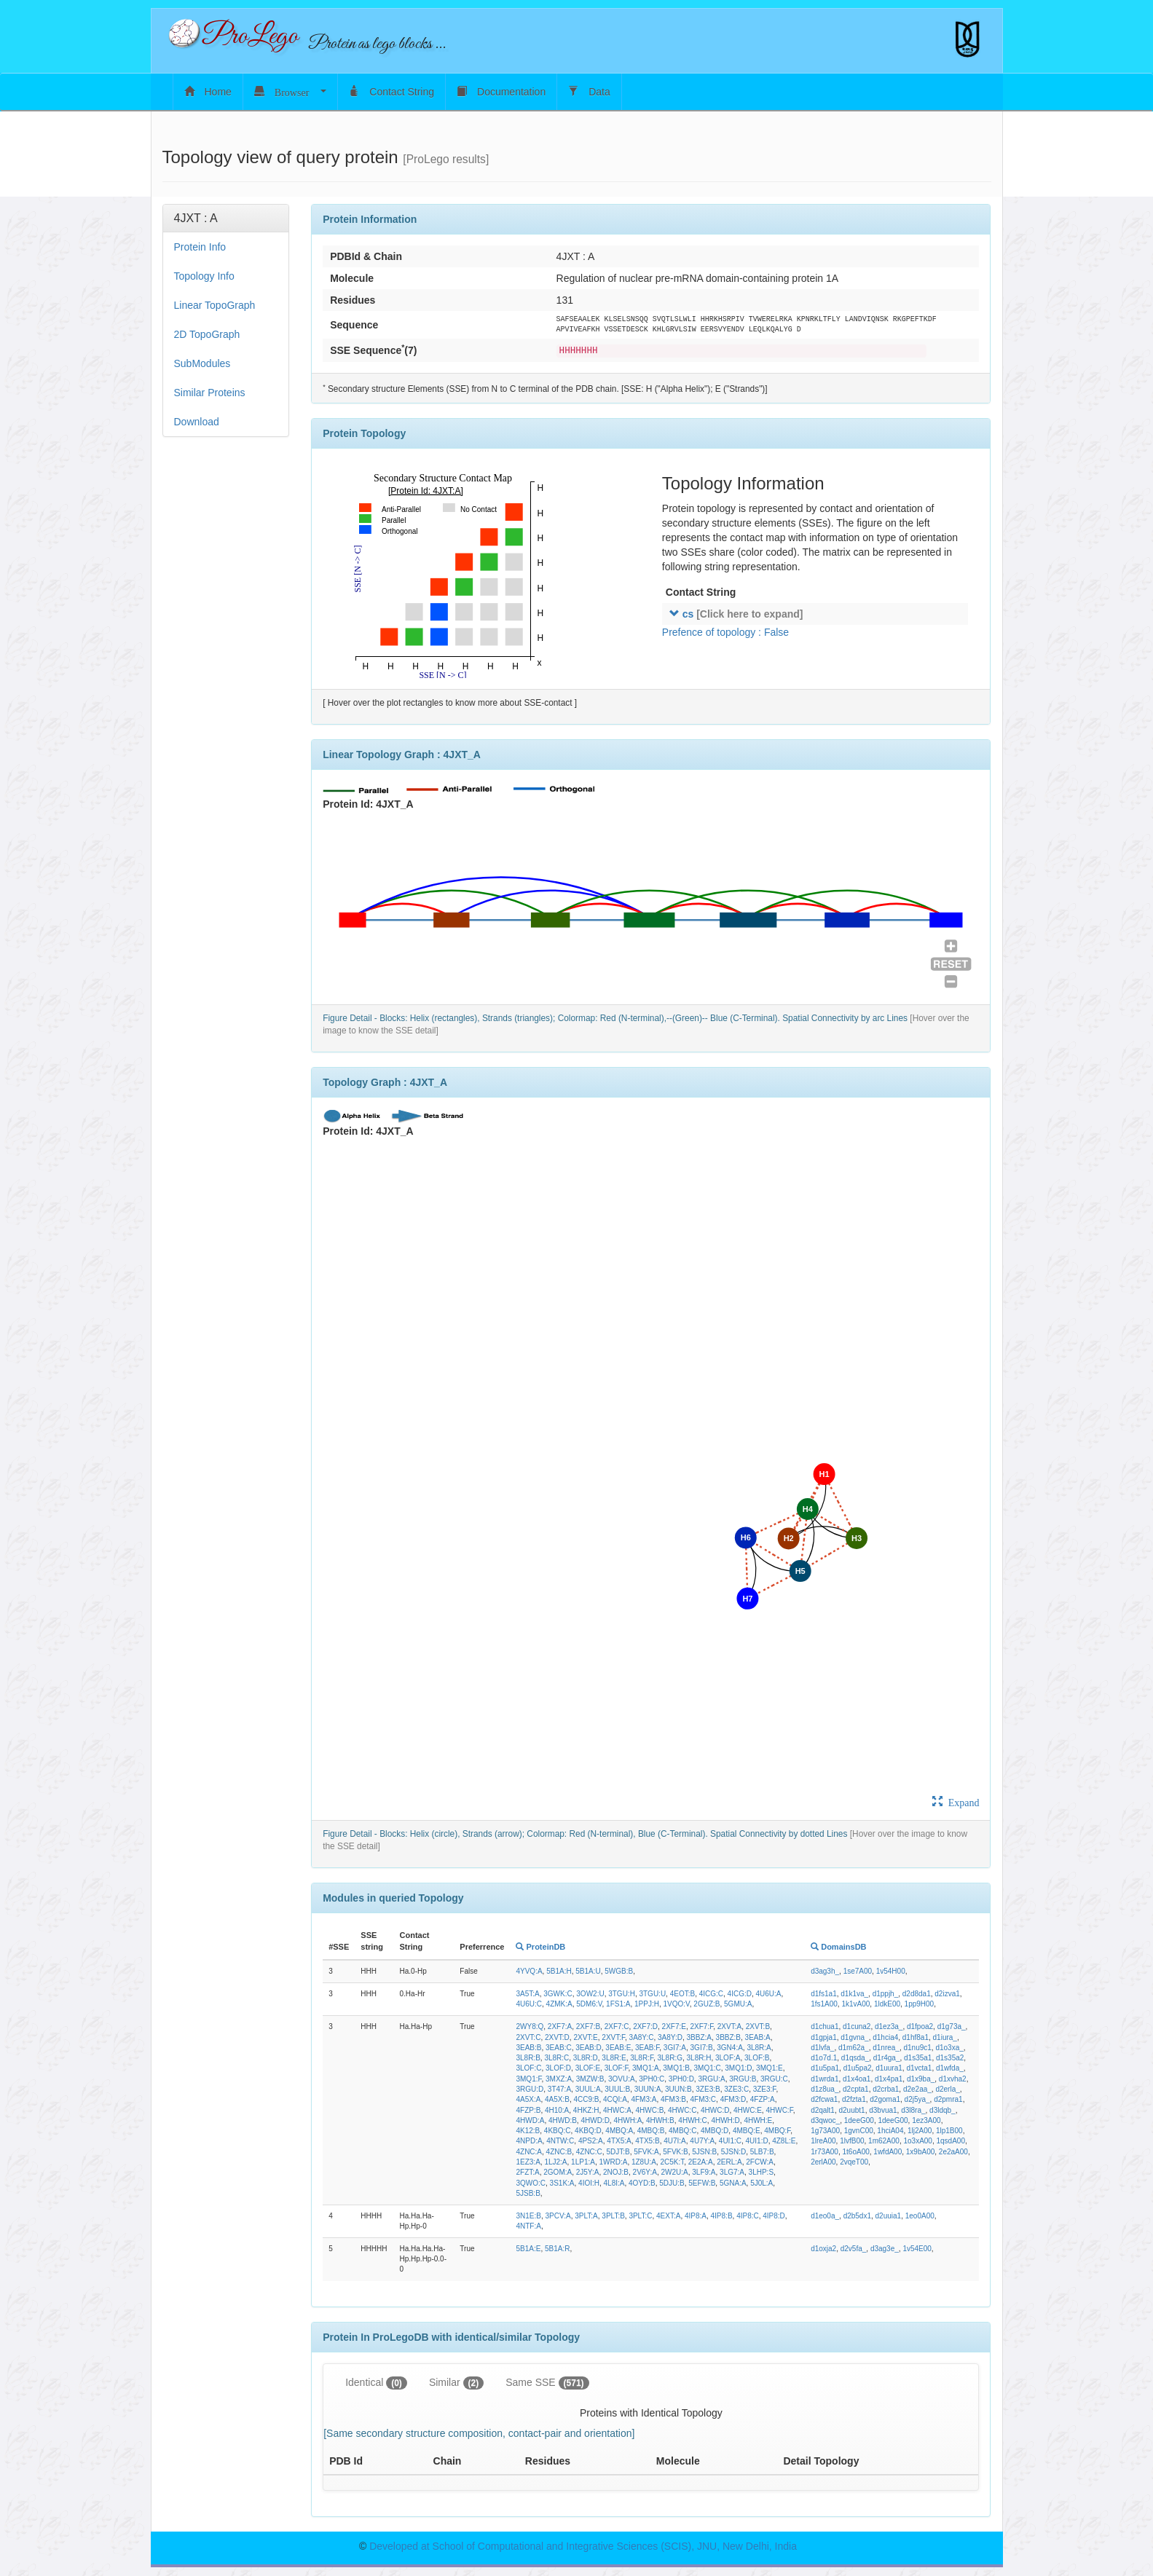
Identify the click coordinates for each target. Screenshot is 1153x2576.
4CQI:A (615, 2099)
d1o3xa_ (949, 2048)
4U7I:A (675, 2141)
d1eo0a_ (825, 2216)
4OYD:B (642, 2183)
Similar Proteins (209, 392)
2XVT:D (557, 2037)
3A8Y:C (641, 2037)
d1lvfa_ (822, 2048)
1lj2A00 (920, 2131)
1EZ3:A (528, 2162)
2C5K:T (672, 2162)
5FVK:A (646, 2152)
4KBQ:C (557, 2131)
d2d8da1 (916, 1994)
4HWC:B (649, 2110)
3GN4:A (730, 2048)
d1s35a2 (950, 2058)
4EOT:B (682, 1994)
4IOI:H (588, 2183)
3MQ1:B (676, 2068)
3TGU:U (652, 1994)
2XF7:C (617, 2026)
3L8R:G (670, 2058)
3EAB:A (758, 2037)
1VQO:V (676, 2004)
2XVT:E (585, 2037)
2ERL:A (729, 2162)
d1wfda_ (950, 2068)
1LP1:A (583, 2162)
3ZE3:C (736, 2089)
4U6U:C (529, 2004)
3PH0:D (681, 2079)
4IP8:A (696, 2216)
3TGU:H (621, 1994)
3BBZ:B (728, 2037)
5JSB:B (528, 2193)
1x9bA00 (920, 2152)
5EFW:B (701, 2183)
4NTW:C (560, 2141)
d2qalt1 (823, 2110)
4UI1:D (757, 2141)
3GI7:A (675, 2048)
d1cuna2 (856, 2026)
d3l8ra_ (913, 2110)
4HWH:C (692, 2120)
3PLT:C (640, 2216)
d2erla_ (947, 2089)
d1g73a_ (951, 2026)
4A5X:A (528, 2099)
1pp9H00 (919, 2004)
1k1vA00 (855, 2004)
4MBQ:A (619, 2131)
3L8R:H (699, 2058)
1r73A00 (824, 2152)
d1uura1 (888, 2068)
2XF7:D (645, 2026)
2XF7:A (560, 2026)
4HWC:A (617, 2110)
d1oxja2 (823, 2249)
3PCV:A (558, 2216)
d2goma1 (885, 2099)
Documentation (501, 91)
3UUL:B (617, 2089)
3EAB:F (647, 2048)
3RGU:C (774, 2079)
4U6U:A (769, 1994)
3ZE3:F (764, 2089)
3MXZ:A (559, 2079)
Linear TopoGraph (215, 305)
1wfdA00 (887, 2152)
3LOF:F (617, 2068)
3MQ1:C (707, 2068)
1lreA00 (823, 2141)
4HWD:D (595, 2120)
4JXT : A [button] (196, 218)
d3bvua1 (883, 2110)
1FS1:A (618, 2004)
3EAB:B (528, 2048)
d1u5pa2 (857, 2068)
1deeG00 (859, 2120)
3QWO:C (531, 2183)
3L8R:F (641, 2058)
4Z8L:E (783, 2141)
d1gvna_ (854, 2037)
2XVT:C (528, 2037)
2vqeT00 (854, 2162)
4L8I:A (614, 2183)
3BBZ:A (699, 2037)
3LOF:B (756, 2058)
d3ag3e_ (884, 2249)
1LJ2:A (555, 2162)
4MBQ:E (746, 2131)
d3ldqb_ (942, 2110)
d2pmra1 (948, 2099)
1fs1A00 (824, 2004)
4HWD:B (562, 2120)
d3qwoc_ (825, 2120)
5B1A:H (558, 1971)
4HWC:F (779, 2110)
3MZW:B (590, 2079)
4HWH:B (660, 2120)
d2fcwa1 (824, 2099)
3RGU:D (529, 2089)
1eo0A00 (919, 2216)
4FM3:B (673, 2099)
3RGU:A (711, 2079)
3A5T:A (527, 1994)
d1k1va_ (854, 1994)
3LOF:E (587, 2068)
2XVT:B (758, 2026)
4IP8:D (774, 2216)
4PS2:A (590, 2141)
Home (208, 91)
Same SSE (547, 2383)
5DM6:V (589, 2004)
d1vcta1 (919, 2068)
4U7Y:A (702, 2141)
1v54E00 (916, 2249)
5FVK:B (675, 2152)
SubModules (202, 363)
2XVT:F (613, 2037)
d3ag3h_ (825, 1971)
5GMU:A (738, 2004)
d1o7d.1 (824, 2058)
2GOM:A (557, 2172)
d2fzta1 (854, 2099)
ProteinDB (540, 1946)
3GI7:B (701, 2048)
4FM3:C (703, 2099)
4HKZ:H (586, 2110)
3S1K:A (562, 2183)
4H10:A (557, 2110)
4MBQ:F (777, 2131)
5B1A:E (528, 2249)
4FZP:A (762, 2099)
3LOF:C (528, 2068)
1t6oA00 (856, 2152)
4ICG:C (711, 1994)
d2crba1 (886, 2089)
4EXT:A (668, 2216)
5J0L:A (761, 2183)
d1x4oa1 (856, 2079)
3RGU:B (742, 2079)
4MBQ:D (714, 2131)
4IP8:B (722, 2216)
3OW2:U (590, 1994)
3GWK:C (557, 1994)
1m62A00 (884, 2141)
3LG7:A (732, 2172)
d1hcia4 (885, 2037)
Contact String (391, 91)
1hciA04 (890, 2131)
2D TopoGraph (207, 334)
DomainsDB (838, 1946)
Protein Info (200, 247)
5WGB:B (619, 1971)
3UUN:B (678, 2089)
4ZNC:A (529, 2152)
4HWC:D (715, 2110)
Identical (376, 2383)
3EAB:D (588, 2048)
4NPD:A (529, 2141)
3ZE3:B (708, 2089)
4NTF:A (528, 2226)
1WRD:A (613, 2162)
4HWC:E (747, 2110)
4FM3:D (733, 2099)
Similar (456, 2383)
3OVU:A (621, 2079)
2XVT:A (729, 2026)
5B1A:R (557, 2249)
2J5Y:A (587, 2172)
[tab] (226, 218)
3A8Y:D (670, 2037)
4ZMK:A (559, 2004)
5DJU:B (671, 2183)
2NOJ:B (616, 2172)
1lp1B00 (949, 2131)
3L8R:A (759, 2048)
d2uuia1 (888, 2216)
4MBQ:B (651, 2131)
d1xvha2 (953, 2079)
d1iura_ (945, 2037)
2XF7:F (702, 2026)
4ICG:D (740, 1994)
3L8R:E (614, 2058)
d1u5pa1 (825, 2068)
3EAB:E (618, 2048)
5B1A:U (587, 1971)
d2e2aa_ (917, 2089)
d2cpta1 (856, 2089)
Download (196, 422)
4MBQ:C (682, 2131)
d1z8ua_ (824, 2089)
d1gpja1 (824, 2037)
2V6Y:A (645, 2172)
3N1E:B (528, 2216)
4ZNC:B (559, 2152)
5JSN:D (733, 2152)
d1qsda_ (855, 2058)
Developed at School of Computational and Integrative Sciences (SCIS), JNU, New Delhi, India (583, 2546)
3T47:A (559, 2089)
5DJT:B (617, 2152)
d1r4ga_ (886, 2058)
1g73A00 (825, 2131)
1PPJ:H (646, 2004)
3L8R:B (528, 2058)
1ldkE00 (887, 2004)
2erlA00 (823, 2162)
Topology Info (204, 276)
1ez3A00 (926, 2120)
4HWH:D (725, 2120)
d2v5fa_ (854, 2249)
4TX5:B (647, 2141)
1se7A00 (857, 1971)
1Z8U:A (643, 2162)
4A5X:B (557, 2099)
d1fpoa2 (920, 2026)
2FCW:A (760, 2162)
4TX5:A (619, 2141)
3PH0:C (651, 2079)
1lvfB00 (852, 2141)
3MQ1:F (528, 2079)
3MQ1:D (738, 2068)
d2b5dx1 (857, 2216)
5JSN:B (704, 2152)
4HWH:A (627, 2120)
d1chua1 (824, 2026)
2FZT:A (527, 2172)
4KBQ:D (588, 2131)
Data (589, 91)
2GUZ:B (706, 2004)
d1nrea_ (886, 2048)
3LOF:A (727, 2058)
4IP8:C (747, 2216)
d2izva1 (946, 1994)
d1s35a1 (918, 2058)
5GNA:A (733, 2183)
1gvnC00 (858, 2131)
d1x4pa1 (888, 2079)
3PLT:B (613, 2216)
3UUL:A (588, 2089)
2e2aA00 (953, 2152)
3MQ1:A (645, 2068)
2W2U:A (674, 2172)
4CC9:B (586, 2099)
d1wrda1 (824, 2079)
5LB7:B (762, 2152)
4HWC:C (682, 2110)
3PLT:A (586, 2216)
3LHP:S (761, 2172)
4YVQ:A (529, 1971)
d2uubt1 (852, 2110)
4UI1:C (730, 2141)
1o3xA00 (917, 2141)
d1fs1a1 (824, 1994)
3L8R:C (556, 2058)
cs (736, 614)
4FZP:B (528, 2110)
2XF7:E (674, 2026)
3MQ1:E (769, 2068)
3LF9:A (703, 2172)
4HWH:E (758, 2120)
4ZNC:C (589, 2152)
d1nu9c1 (917, 2048)
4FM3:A (643, 2099)
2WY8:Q (529, 2026)
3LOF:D (558, 2068)
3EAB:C (559, 2048)
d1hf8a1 (915, 2037)
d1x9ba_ (920, 2079)
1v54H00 (890, 1971)
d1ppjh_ (886, 1994)
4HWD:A (530, 2120)
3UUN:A (647, 2089)
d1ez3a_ (888, 2026)
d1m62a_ (853, 2048)
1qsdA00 (951, 2141)
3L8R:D (585, 2058)
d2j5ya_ (917, 2099)
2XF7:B (588, 2026)
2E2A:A (700, 2162)
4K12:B (528, 2131)
